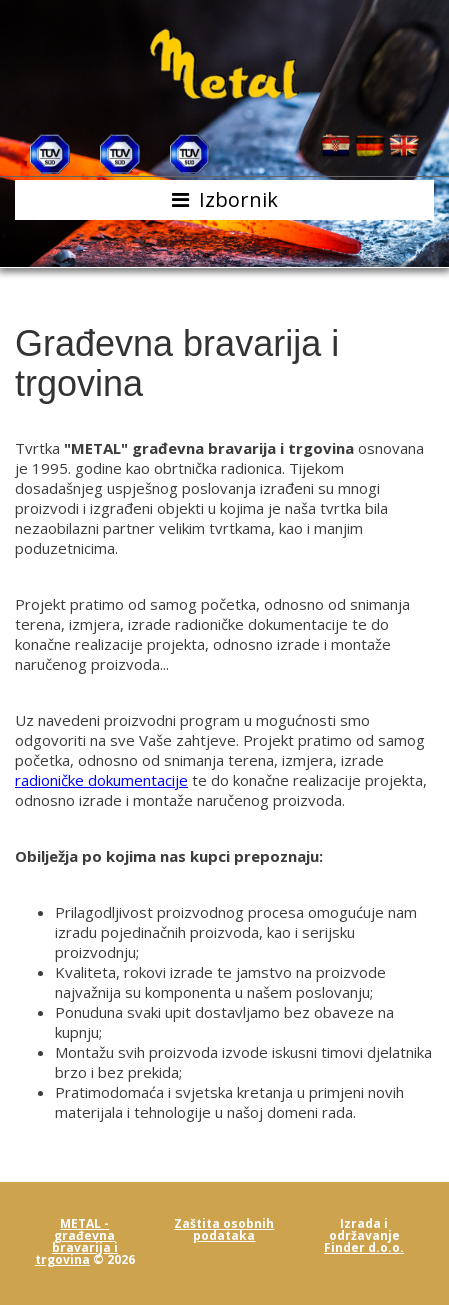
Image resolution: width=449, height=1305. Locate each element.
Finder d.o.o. (364, 1247)
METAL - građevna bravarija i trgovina (76, 1241)
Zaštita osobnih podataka (224, 1229)
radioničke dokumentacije (101, 780)
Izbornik (238, 199)
